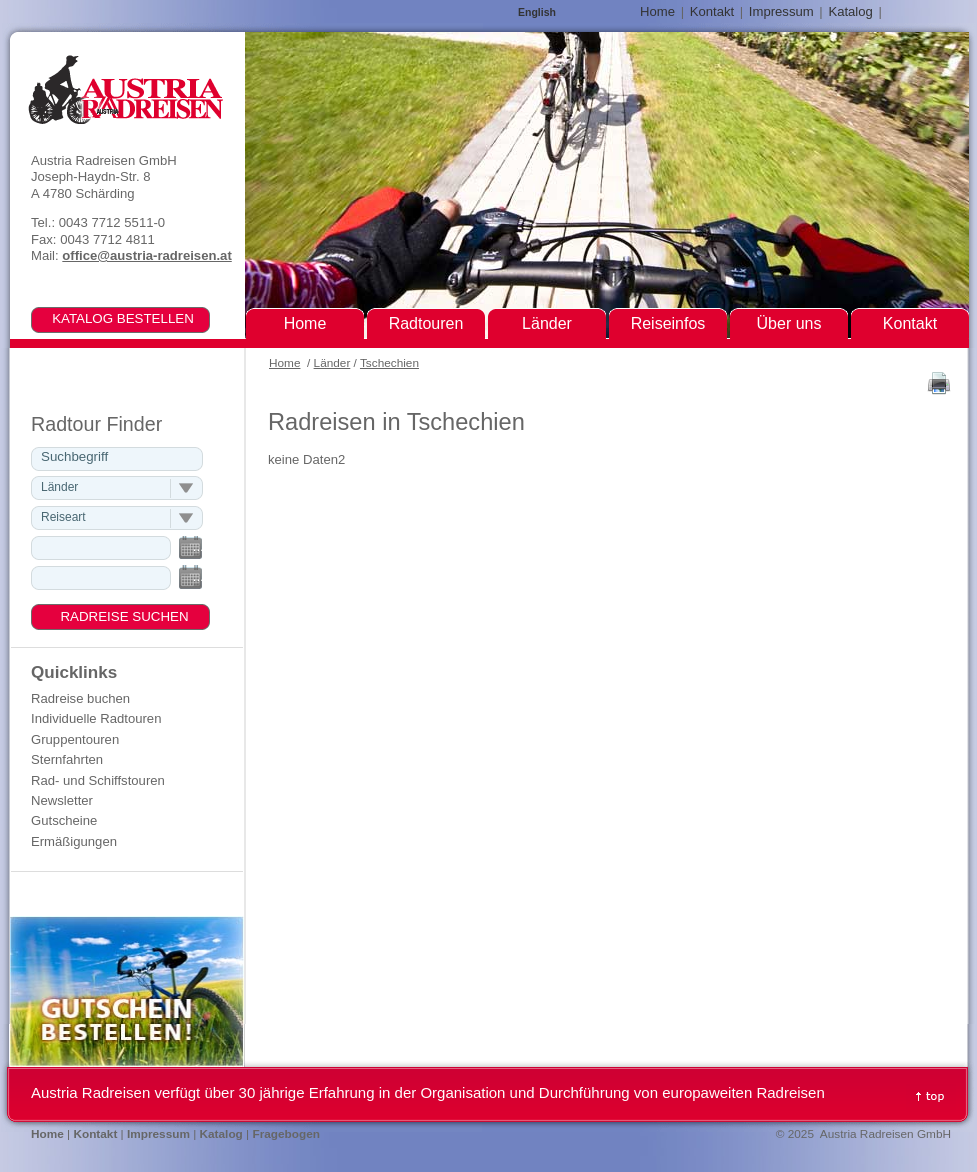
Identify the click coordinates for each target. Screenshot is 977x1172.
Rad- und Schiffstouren (98, 780)
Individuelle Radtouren (96, 718)
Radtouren (426, 323)
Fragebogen (286, 1134)
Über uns (789, 323)
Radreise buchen (80, 698)
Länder (332, 363)
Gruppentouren (75, 739)
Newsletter (62, 800)
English (537, 12)
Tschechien (389, 363)
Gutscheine (64, 820)
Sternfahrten (67, 759)
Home (284, 363)
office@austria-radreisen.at (146, 255)
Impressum (781, 11)
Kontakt (712, 11)
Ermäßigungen (74, 841)
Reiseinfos (668, 323)
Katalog (850, 11)
